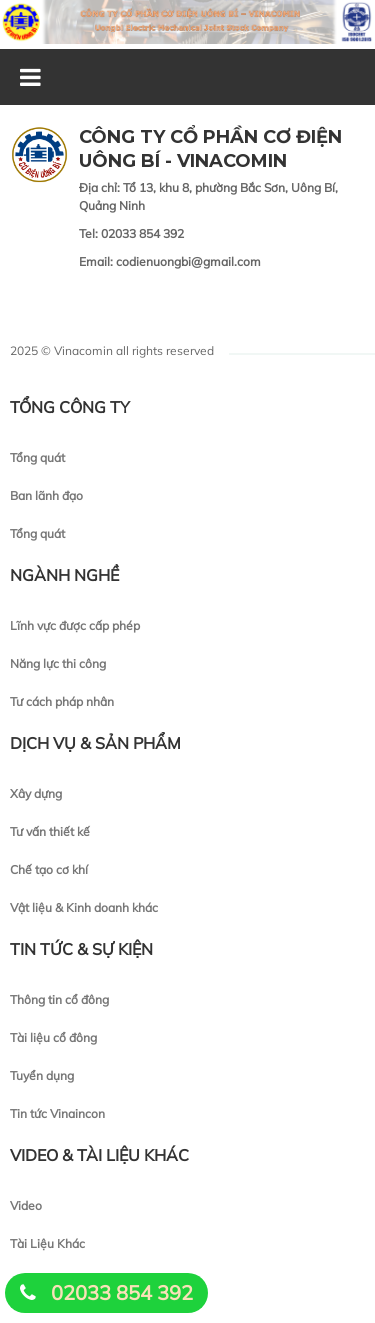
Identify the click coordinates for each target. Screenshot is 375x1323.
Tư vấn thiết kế (50, 831)
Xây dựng (36, 793)
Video (26, 1205)
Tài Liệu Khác (47, 1243)
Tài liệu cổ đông (53, 1037)
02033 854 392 (122, 1292)
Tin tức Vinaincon (57, 1113)
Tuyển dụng (42, 1075)
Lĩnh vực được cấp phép (75, 625)
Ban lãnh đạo (46, 495)
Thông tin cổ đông (59, 999)
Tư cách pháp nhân (62, 701)
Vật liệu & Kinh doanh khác (84, 907)
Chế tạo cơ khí (49, 869)
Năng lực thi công (58, 663)
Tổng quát (37, 457)
